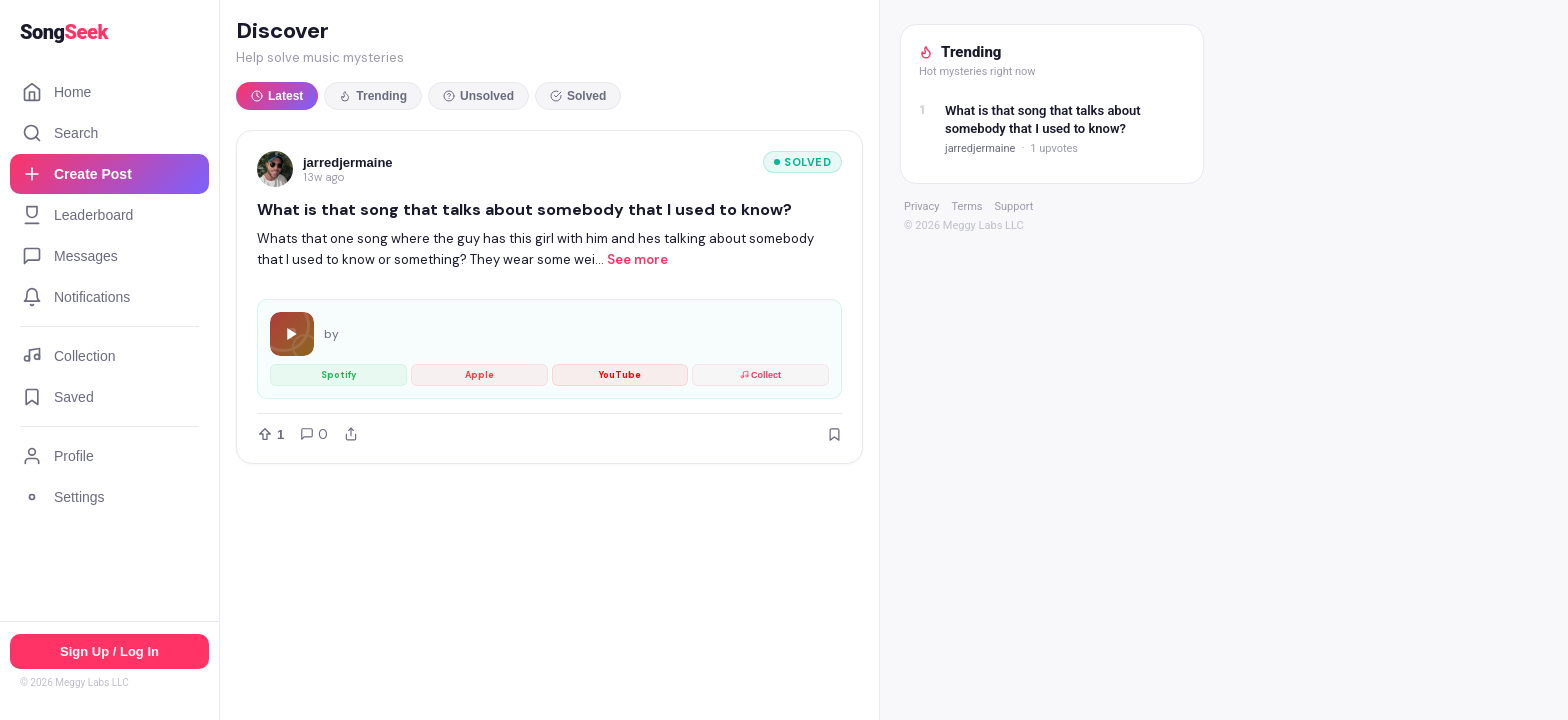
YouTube (620, 375)
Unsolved (478, 96)
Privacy (922, 206)
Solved (578, 96)
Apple (479, 375)
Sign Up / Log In (109, 651)
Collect (760, 375)
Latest (277, 96)
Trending (373, 96)
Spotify (338, 375)
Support (1013, 206)
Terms (967, 206)
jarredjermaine (348, 162)
